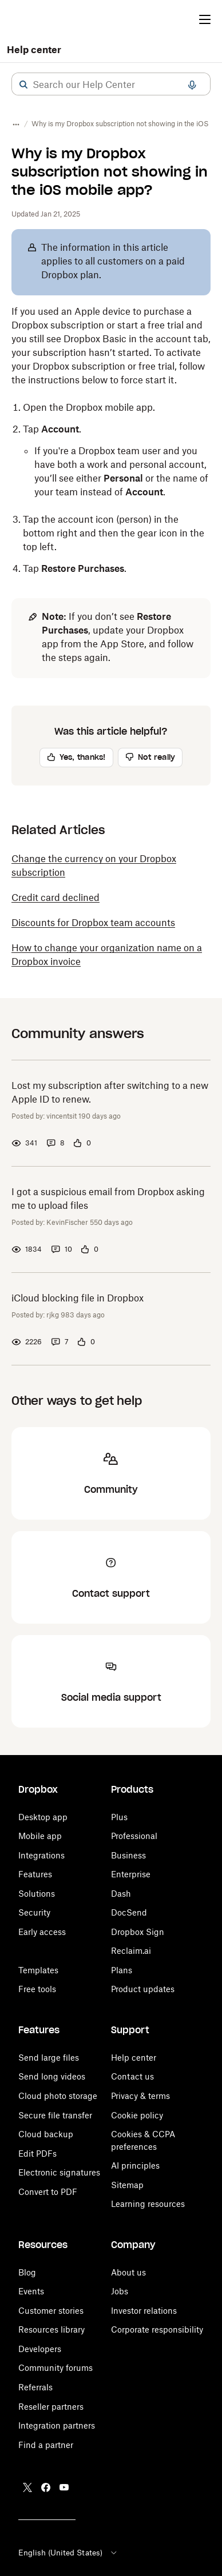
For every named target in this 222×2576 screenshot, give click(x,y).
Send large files (48, 2057)
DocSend (129, 1912)
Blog (27, 2272)
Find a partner (45, 2445)
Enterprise (130, 1874)
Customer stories (51, 2310)
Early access (42, 1932)
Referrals (35, 2387)
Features (35, 1874)
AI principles (135, 2165)
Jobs (119, 2291)
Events (31, 2291)
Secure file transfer (55, 2115)
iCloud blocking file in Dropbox (77, 1298)
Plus (119, 1817)
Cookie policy (137, 2115)
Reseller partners (51, 2406)
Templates (38, 1970)
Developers (39, 2349)
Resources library (51, 2329)
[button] (23, 84)
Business (128, 1855)
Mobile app (40, 1836)
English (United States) (68, 2552)
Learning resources (148, 2204)
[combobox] (111, 84)
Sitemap (127, 2185)
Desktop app (43, 1817)
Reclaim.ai (131, 1951)
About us (128, 2272)
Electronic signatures (59, 2172)
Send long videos (51, 2076)
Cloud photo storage (57, 2096)
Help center (34, 49)
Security (34, 1912)
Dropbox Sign (137, 1932)
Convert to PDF (47, 2192)
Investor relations (144, 2310)
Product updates (143, 1989)
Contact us (132, 2076)
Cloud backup (45, 2134)
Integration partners (56, 2425)
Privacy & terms (140, 2096)
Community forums (55, 2368)
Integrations (41, 1855)
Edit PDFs (37, 2153)
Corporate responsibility (157, 2329)
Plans (121, 1970)
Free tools (37, 1989)
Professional (134, 1836)
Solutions (36, 1893)
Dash (121, 1893)
